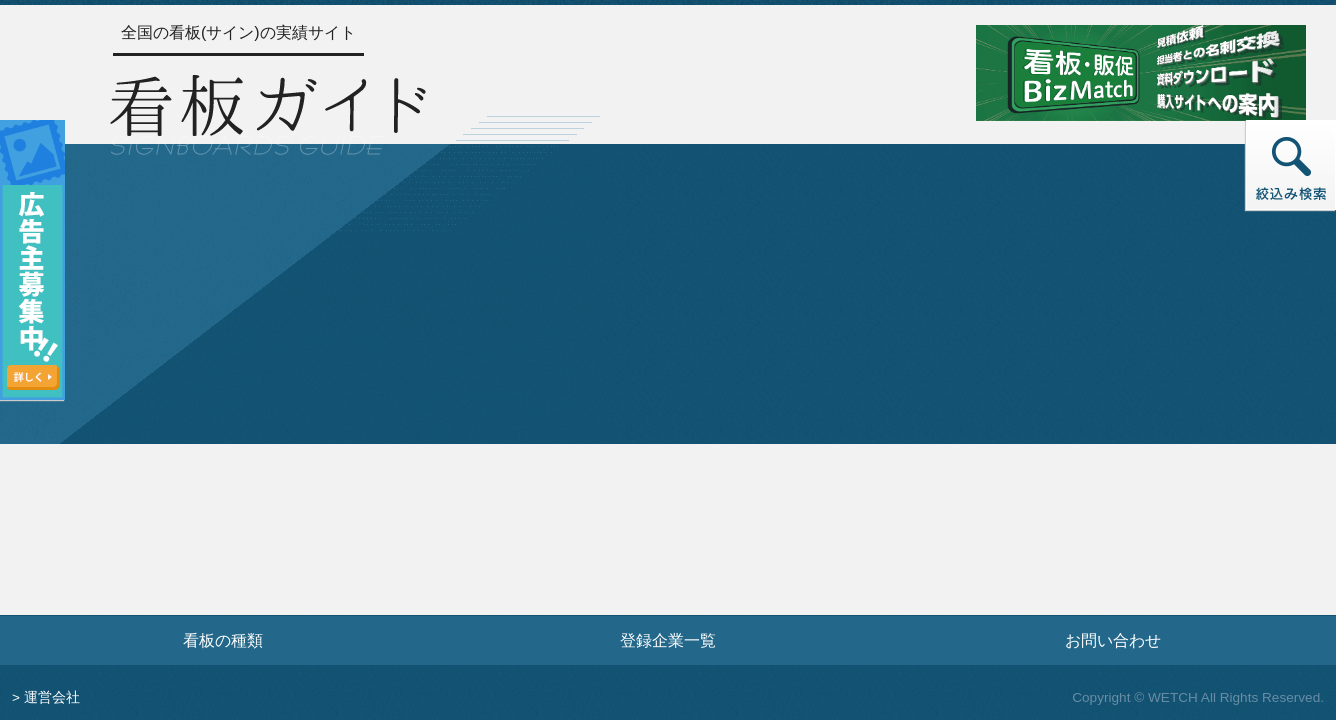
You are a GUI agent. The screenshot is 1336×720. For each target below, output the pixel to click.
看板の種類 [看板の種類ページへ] (223, 640)
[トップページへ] (268, 112)
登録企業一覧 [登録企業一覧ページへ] (668, 640)
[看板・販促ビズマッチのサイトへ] (1141, 71)
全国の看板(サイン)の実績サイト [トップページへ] (238, 32)
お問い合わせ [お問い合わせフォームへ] (1113, 640)
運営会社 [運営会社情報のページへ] (52, 697)
